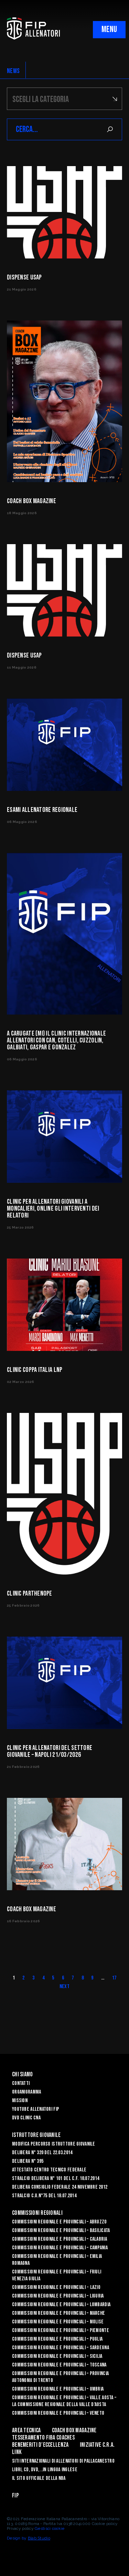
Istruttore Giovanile (36, 2135)
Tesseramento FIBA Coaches (43, 2437)
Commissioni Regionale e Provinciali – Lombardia (61, 2304)
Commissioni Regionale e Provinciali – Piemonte (60, 2330)
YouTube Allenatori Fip (35, 2109)
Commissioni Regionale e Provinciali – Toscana (59, 2365)
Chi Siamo (22, 2074)
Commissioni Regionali (37, 2213)
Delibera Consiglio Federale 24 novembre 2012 (59, 2187)
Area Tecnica (26, 2430)
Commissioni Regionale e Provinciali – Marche (58, 2313)
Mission (20, 2100)
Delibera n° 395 (27, 2161)
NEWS (13, 71)
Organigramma (26, 2092)
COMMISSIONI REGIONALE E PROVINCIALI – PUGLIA (57, 2339)
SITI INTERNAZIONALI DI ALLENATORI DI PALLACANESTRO (63, 2461)
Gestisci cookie (49, 2528)
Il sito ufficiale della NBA (39, 2478)
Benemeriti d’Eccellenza (40, 2444)
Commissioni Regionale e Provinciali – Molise (58, 2322)
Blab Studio (39, 2538)
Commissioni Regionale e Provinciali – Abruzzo (59, 2222)
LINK (17, 2452)
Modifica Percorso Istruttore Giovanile (53, 2144)
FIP (15, 2495)
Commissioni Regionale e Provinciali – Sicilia (57, 2356)
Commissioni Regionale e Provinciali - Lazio (56, 2287)
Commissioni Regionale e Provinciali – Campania (60, 2247)
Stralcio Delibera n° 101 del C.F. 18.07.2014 (55, 2178)
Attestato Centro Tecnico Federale (49, 2170)
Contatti (21, 2083)
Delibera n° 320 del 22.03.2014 (42, 2152)
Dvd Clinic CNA (26, 2118)
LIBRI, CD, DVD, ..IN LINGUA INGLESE (44, 2469)
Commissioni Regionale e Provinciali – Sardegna (60, 2347)
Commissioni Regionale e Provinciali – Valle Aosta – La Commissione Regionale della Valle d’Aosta (64, 2401)
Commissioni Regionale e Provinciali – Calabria (59, 2239)
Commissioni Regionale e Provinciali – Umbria (58, 2389)
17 (114, 1978)
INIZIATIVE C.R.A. (97, 2444)
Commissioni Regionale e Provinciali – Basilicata (61, 2230)
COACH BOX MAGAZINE (74, 2430)
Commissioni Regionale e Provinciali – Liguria (58, 2296)
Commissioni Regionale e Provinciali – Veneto (58, 2413)
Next (64, 1986)
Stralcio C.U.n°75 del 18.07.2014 (44, 2195)
